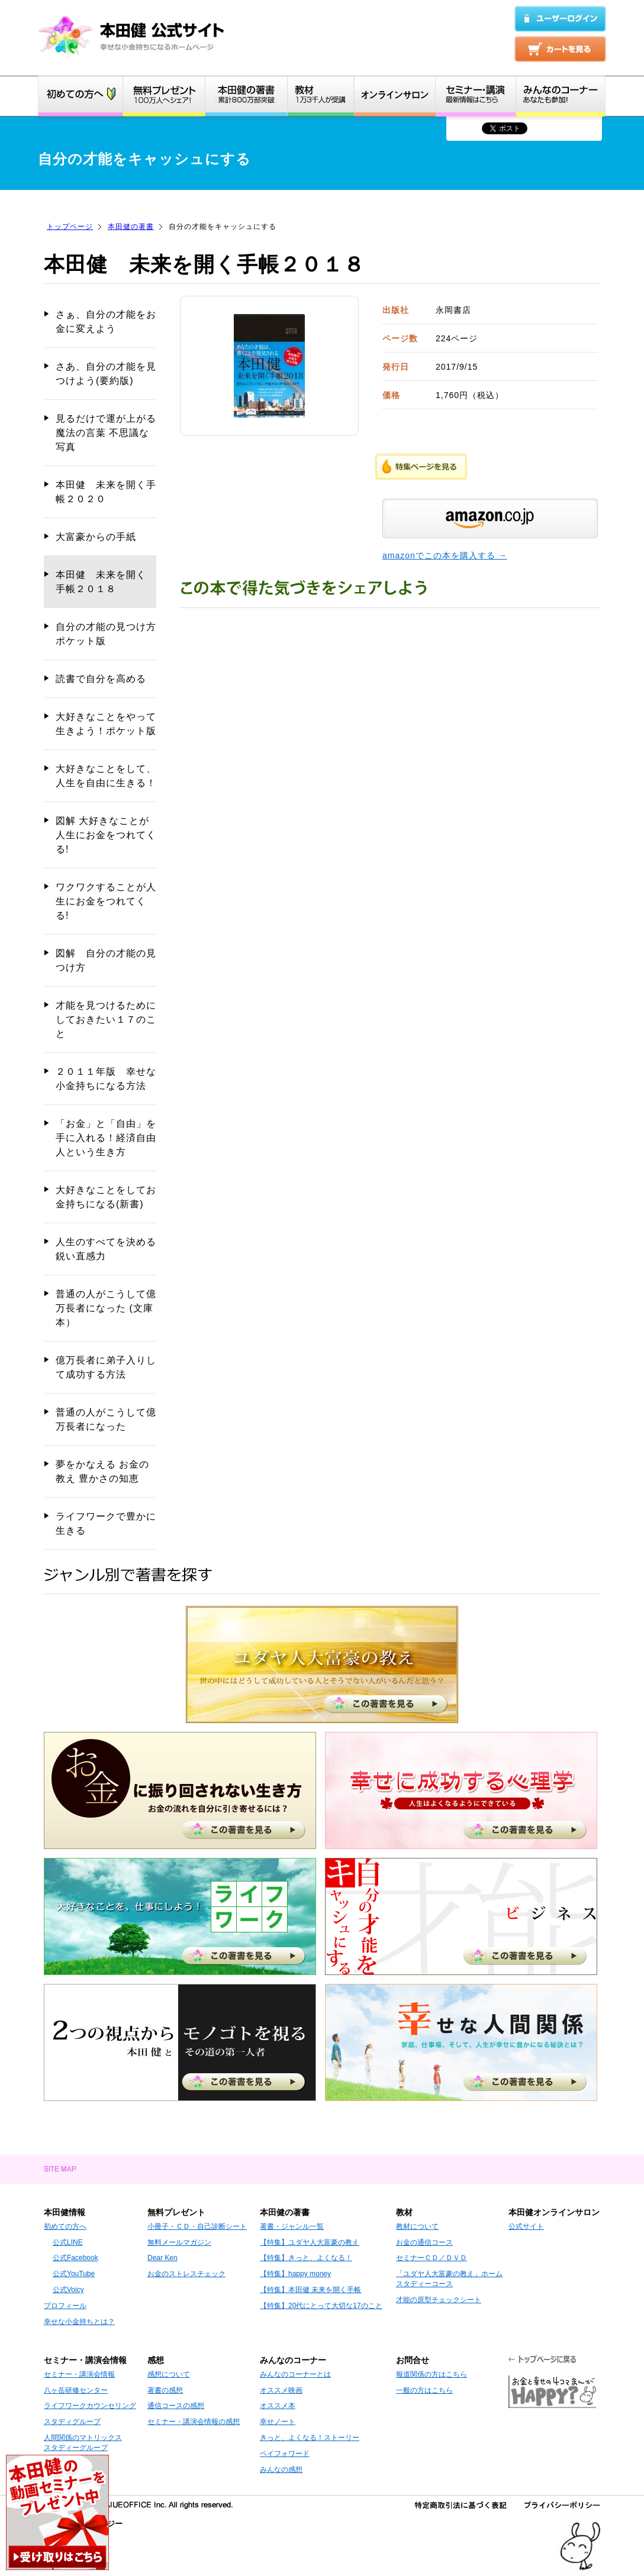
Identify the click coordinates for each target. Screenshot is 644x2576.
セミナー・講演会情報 (79, 2374)
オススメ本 (277, 2406)
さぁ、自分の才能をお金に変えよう (106, 321)
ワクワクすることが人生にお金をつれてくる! (106, 901)
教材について (417, 2226)
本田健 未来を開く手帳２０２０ (106, 492)
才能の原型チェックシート (438, 2300)
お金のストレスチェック (186, 2274)
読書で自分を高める (101, 679)
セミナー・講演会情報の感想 (193, 2421)
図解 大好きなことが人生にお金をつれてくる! (106, 835)
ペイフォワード (285, 2453)
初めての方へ (65, 2226)
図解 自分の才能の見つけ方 (106, 960)
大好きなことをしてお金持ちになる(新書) (106, 1197)
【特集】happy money (295, 2274)
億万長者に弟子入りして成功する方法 (106, 1367)
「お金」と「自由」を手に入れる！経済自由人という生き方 (106, 1138)
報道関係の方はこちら (431, 2374)
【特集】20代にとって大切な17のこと (321, 2306)
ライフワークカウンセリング (90, 2406)
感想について (168, 2374)
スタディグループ (72, 2421)
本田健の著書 (131, 226)
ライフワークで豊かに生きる (106, 1523)
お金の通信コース (424, 2242)
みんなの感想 (281, 2469)
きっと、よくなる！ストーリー (309, 2437)
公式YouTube (74, 2274)
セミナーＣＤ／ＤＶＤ (431, 2258)
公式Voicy (68, 2290)
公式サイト (526, 2226)
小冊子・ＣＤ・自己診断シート (197, 2226)
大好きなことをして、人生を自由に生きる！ (106, 776)
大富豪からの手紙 (96, 537)
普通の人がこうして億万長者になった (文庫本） (106, 1308)
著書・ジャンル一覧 (292, 2226)
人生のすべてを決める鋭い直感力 (106, 1249)
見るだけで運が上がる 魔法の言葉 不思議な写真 (106, 432)
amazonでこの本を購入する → (444, 555)
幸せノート (277, 2421)
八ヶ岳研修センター (76, 2390)
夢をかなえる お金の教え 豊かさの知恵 (102, 1471)
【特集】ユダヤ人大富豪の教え (309, 2242)
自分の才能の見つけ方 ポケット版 (106, 634)
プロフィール (65, 2306)
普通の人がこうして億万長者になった (106, 1419)
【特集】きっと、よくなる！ (306, 2258)
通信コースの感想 (175, 2406)
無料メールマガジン (179, 2242)
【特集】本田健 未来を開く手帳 (310, 2290)
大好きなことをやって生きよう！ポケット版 (106, 724)
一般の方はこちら (424, 2390)
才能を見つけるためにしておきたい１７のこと (106, 1019)
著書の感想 (165, 2390)
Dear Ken (162, 2258)
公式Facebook (75, 2258)
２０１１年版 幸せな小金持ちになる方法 (106, 1078)
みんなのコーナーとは (295, 2374)
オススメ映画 (281, 2390)
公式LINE (68, 2242)
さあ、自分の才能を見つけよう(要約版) (106, 373)
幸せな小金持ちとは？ (79, 2322)
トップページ (70, 226)
